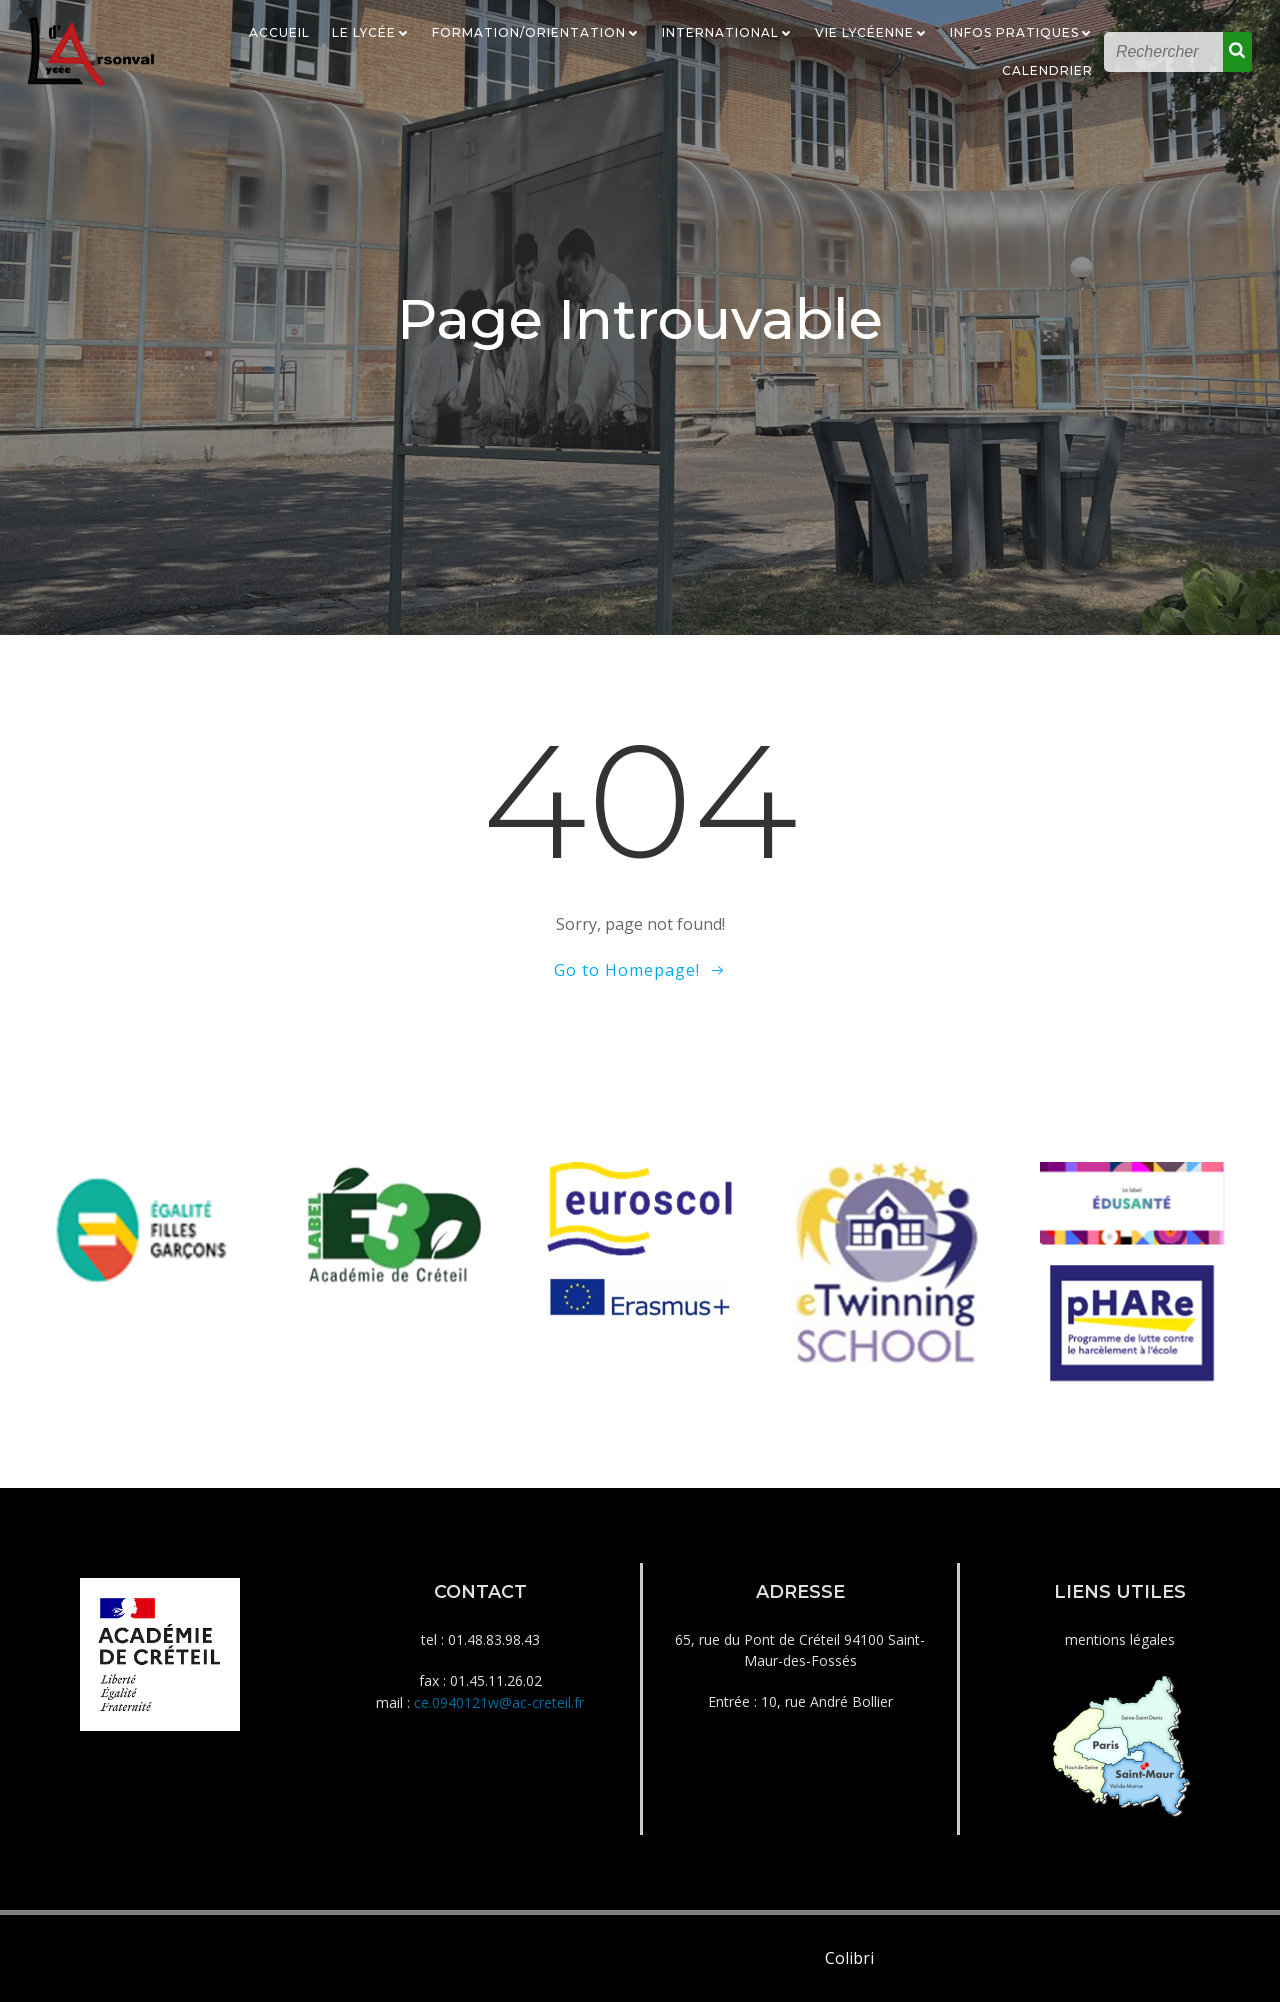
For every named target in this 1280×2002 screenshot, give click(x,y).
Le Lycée (371, 32)
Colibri (849, 1958)
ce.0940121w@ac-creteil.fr (499, 1702)
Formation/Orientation (536, 32)
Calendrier (1047, 70)
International (727, 32)
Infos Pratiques (1021, 32)
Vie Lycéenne (871, 32)
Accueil (279, 32)
